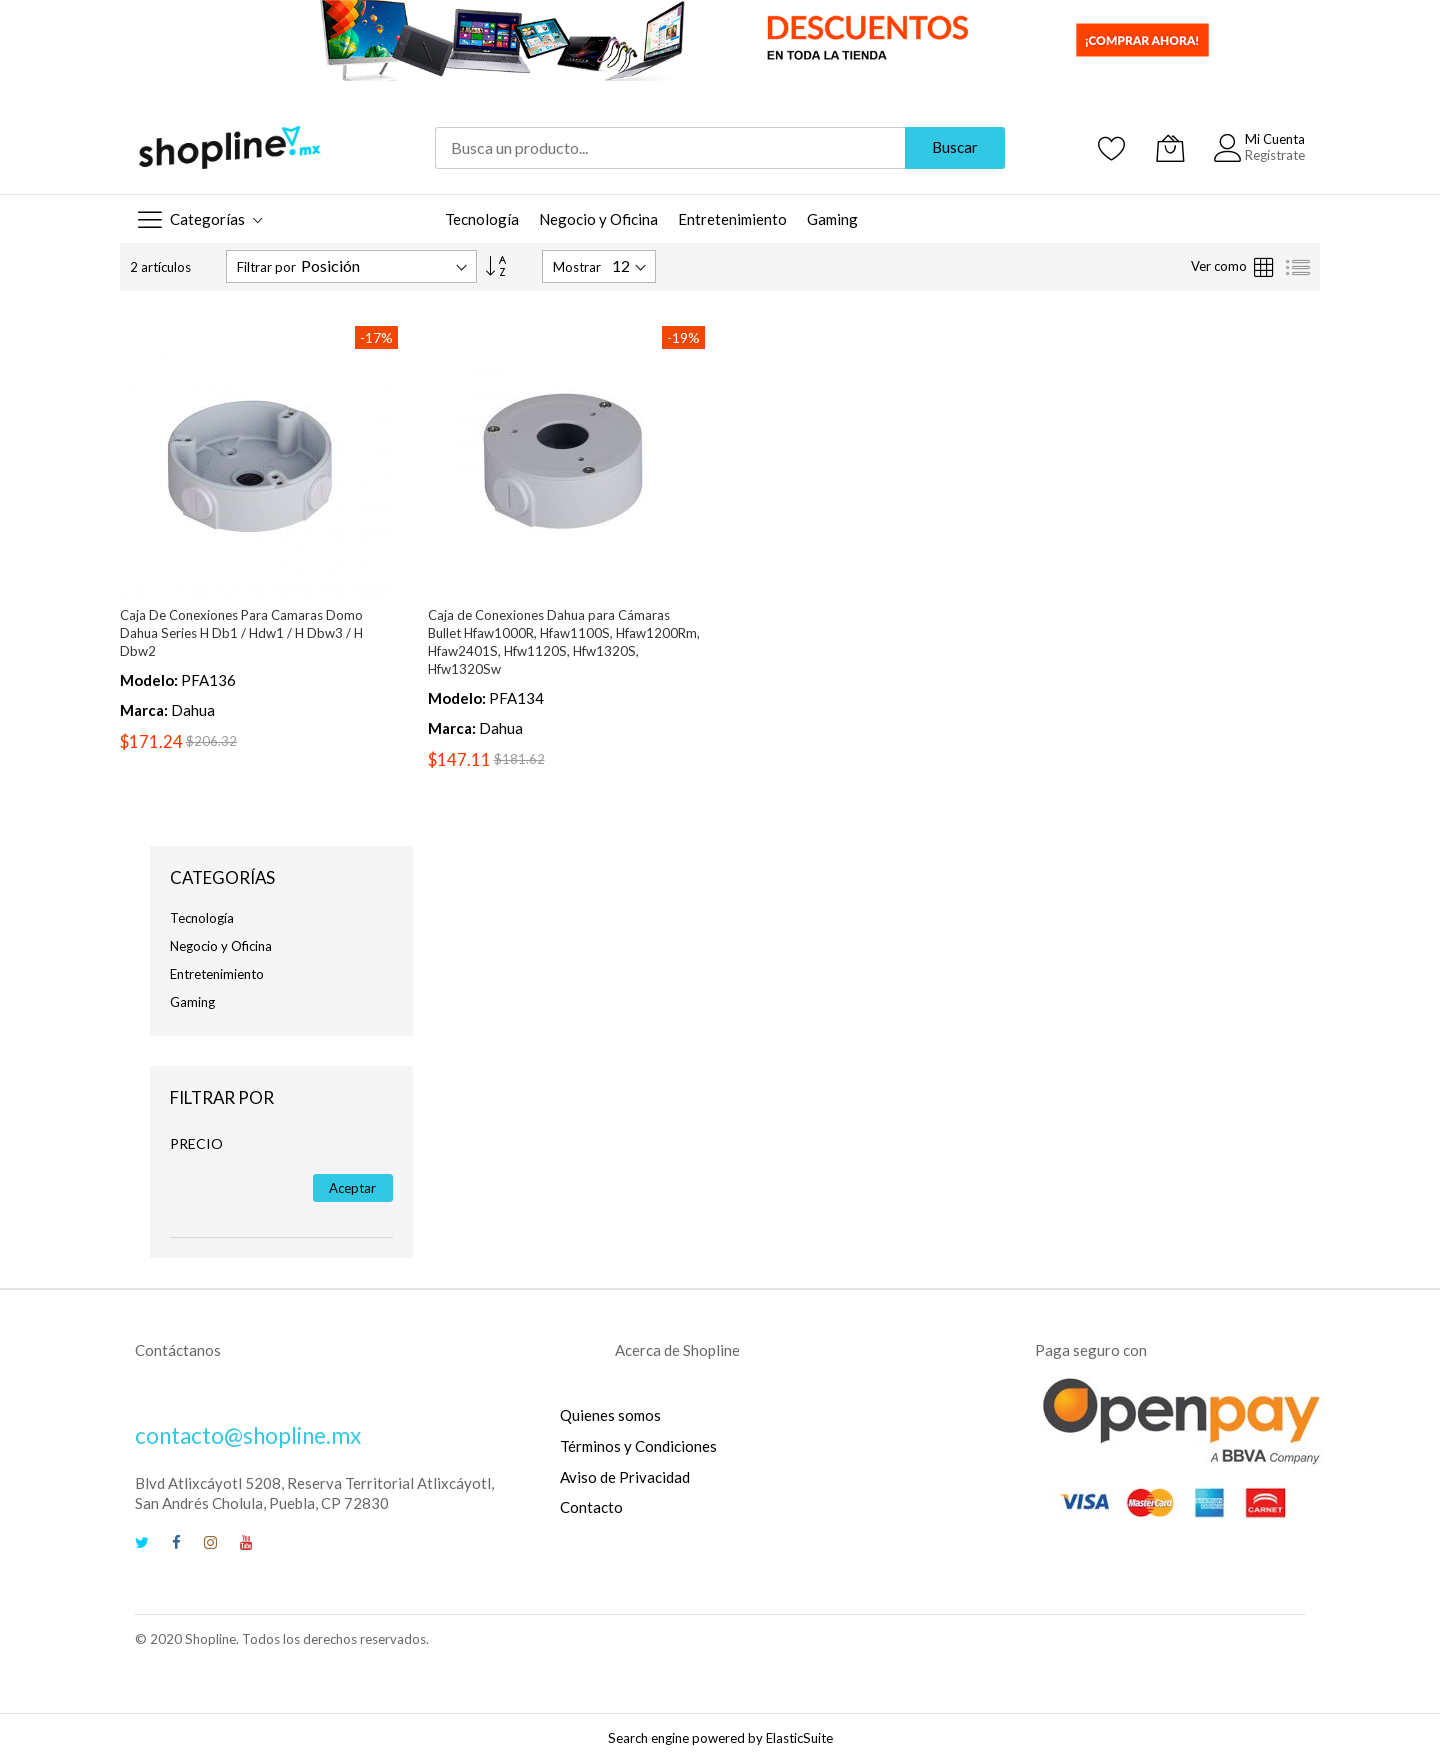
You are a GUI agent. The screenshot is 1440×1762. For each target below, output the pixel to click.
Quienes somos (610, 1415)
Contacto (591, 1507)
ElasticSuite (799, 1738)
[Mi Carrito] (1170, 148)
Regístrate (1275, 155)
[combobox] (670, 148)
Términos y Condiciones (638, 1446)
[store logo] (229, 147)
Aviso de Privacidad (625, 1477)
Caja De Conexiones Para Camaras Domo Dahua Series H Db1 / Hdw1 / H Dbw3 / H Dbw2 (241, 633)
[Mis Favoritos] (1112, 148)
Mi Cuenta (1275, 139)
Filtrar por (266, 267)
